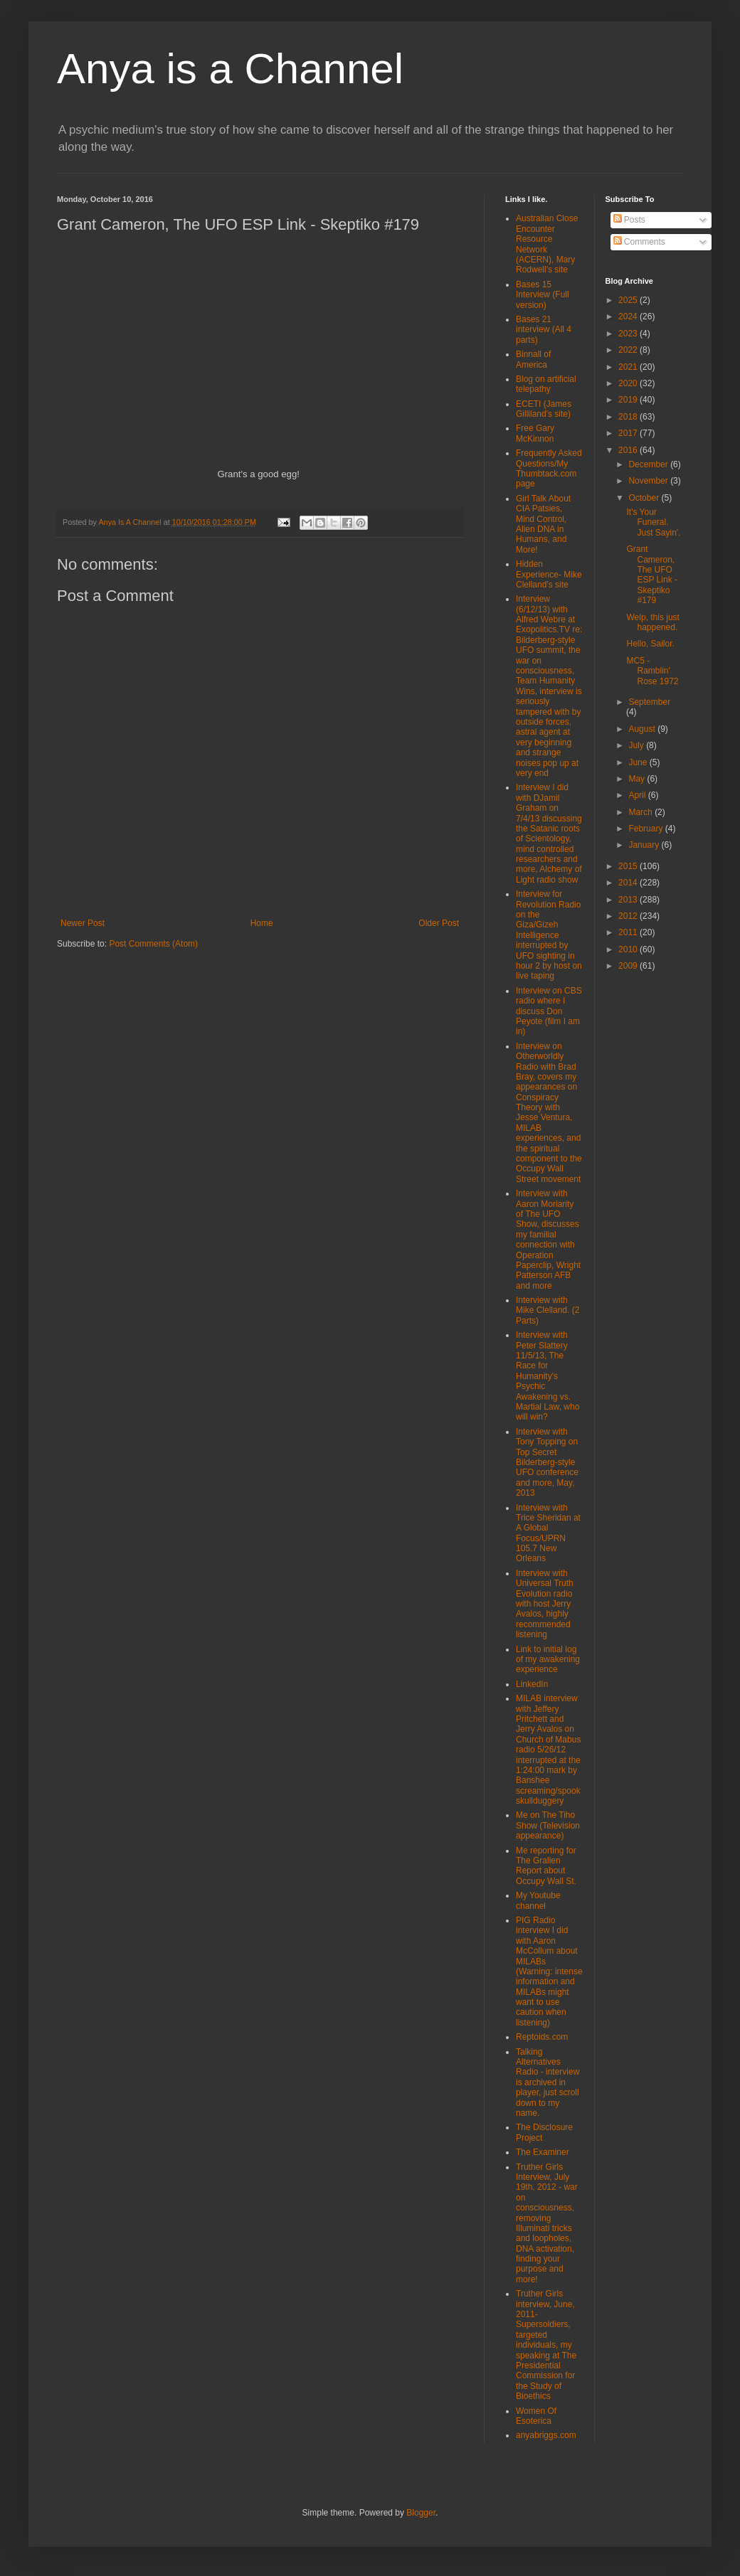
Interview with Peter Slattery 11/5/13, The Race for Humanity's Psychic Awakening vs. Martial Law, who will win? (547, 1376)
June (638, 762)
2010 (629, 949)
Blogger (420, 2513)
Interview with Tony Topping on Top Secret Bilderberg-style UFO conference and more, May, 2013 (547, 1462)
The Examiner (542, 2152)
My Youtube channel (538, 1900)
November (649, 481)
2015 (629, 866)
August (642, 729)
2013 (629, 900)
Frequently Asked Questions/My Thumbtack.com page (549, 468)
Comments (639, 242)
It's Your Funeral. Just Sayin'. (653, 522)
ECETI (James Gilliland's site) (543, 409)
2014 (629, 883)
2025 (629, 300)
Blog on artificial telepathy (546, 384)
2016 (629, 450)
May (637, 779)
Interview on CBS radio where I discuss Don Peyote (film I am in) (549, 1011)
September (649, 702)
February (646, 829)
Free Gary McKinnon (535, 433)
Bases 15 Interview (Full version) (542, 295)
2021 (629, 367)
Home (261, 923)
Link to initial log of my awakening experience (548, 1659)
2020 (629, 383)
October (644, 498)
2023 (629, 334)
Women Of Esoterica (536, 2416)
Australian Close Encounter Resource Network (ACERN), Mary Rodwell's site (547, 244)
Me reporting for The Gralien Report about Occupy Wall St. (546, 1866)
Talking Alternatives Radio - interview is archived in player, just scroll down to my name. (547, 2082)
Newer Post (82, 923)
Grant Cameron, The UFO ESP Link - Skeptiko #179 (651, 574)
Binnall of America (533, 359)
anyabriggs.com (546, 2435)
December (649, 464)
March (641, 812)
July (637, 745)
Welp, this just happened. (652, 622)
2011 (629, 932)
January (644, 845)
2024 (629, 316)
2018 (629, 417)
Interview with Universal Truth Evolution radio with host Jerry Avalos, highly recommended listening (545, 1603)
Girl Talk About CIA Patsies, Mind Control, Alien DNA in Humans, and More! (543, 524)
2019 (629, 400)
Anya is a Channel (230, 68)
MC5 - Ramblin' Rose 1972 (652, 671)
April (638, 795)
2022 (629, 350)
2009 (629, 966)
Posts (629, 220)
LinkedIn (532, 1684)
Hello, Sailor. (650, 644)
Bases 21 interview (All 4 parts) (543, 329)
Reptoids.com (542, 2037)
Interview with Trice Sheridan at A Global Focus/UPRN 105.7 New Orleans (548, 1533)
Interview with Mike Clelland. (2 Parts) (547, 1310)
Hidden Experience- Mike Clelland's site (549, 574)
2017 (629, 433)
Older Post (438, 923)
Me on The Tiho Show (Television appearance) (548, 1825)
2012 (629, 916)
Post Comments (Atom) (153, 944)
